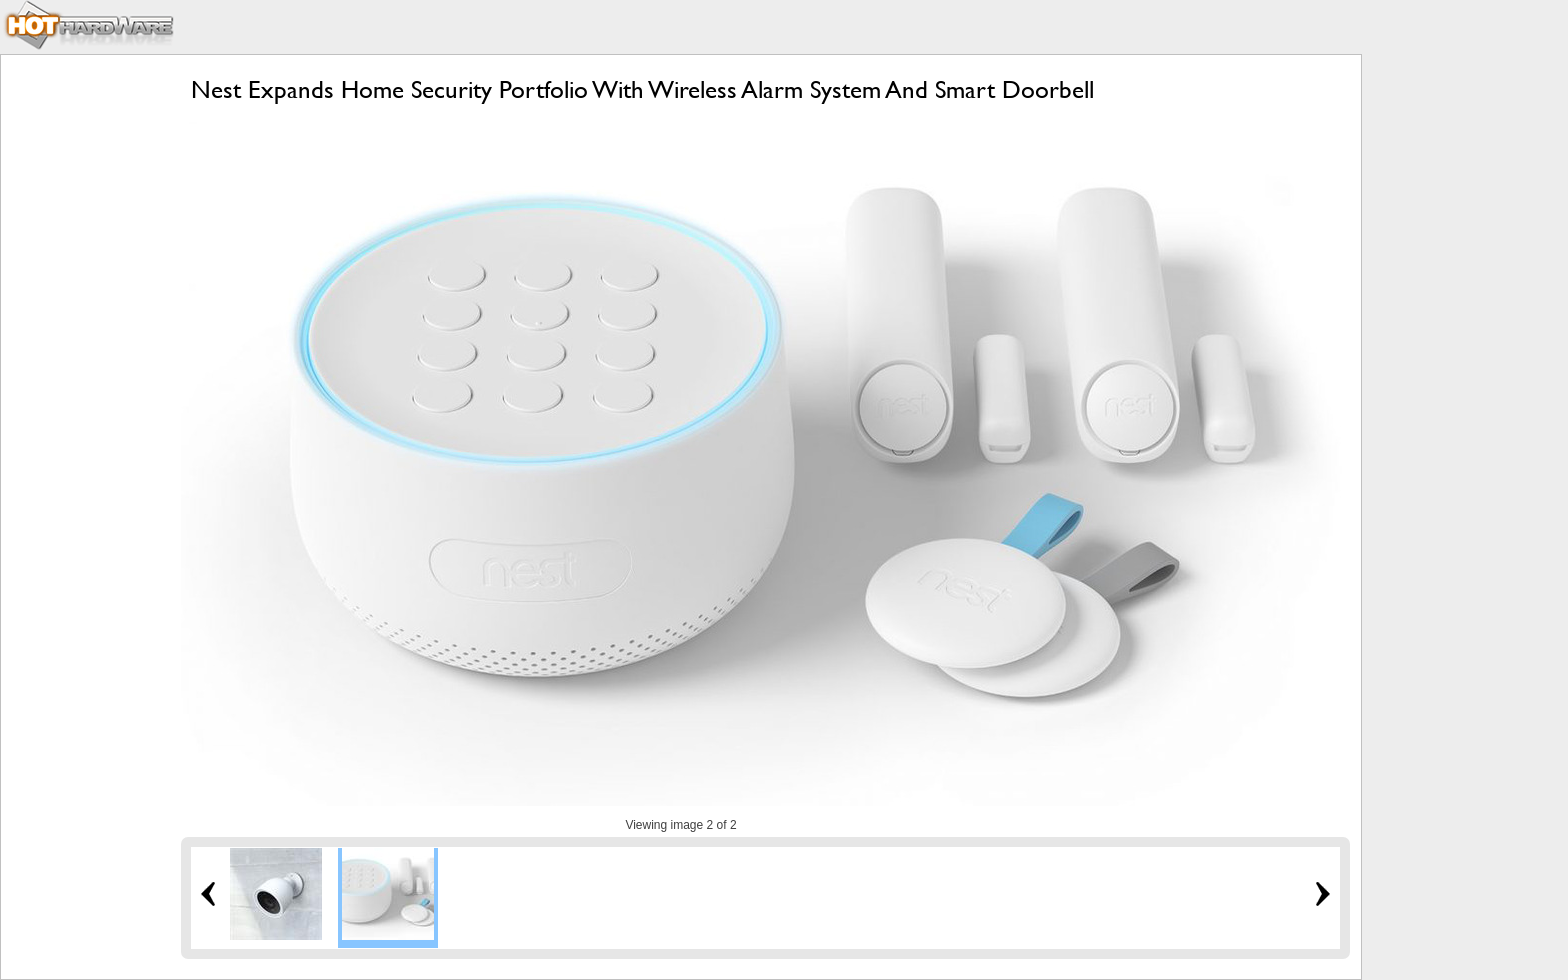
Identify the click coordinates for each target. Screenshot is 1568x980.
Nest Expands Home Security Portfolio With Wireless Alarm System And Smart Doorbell (642, 89)
